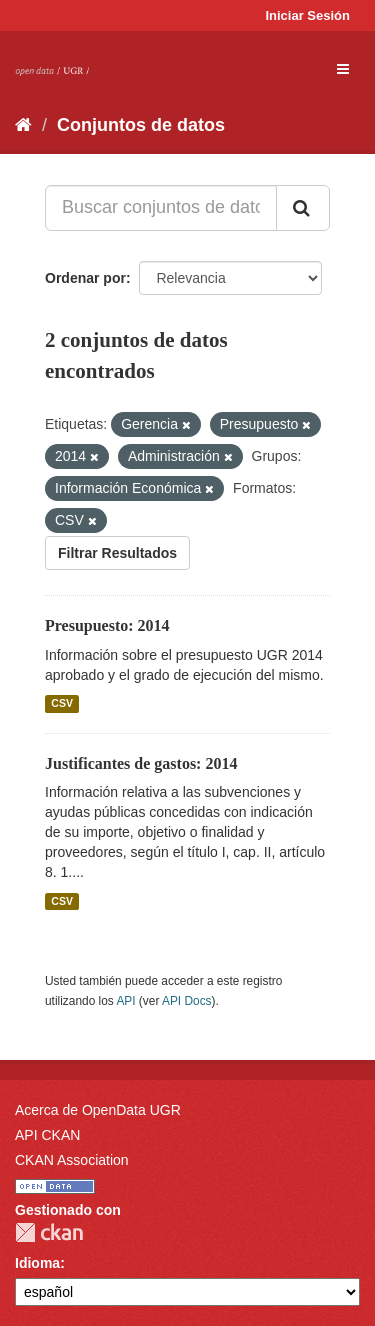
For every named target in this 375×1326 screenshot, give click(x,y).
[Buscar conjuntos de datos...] (161, 208)
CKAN (49, 1232)
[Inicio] (23, 125)
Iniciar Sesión (307, 15)
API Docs (187, 1001)
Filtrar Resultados (117, 553)
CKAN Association (72, 1160)
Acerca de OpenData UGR (98, 1110)
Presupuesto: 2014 (107, 625)
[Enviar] (303, 208)
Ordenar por (85, 278)
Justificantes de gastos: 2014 (141, 763)
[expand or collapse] (343, 69)
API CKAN (47, 1135)
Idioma (37, 1263)
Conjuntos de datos (141, 125)
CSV (62, 704)
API (125, 1001)
